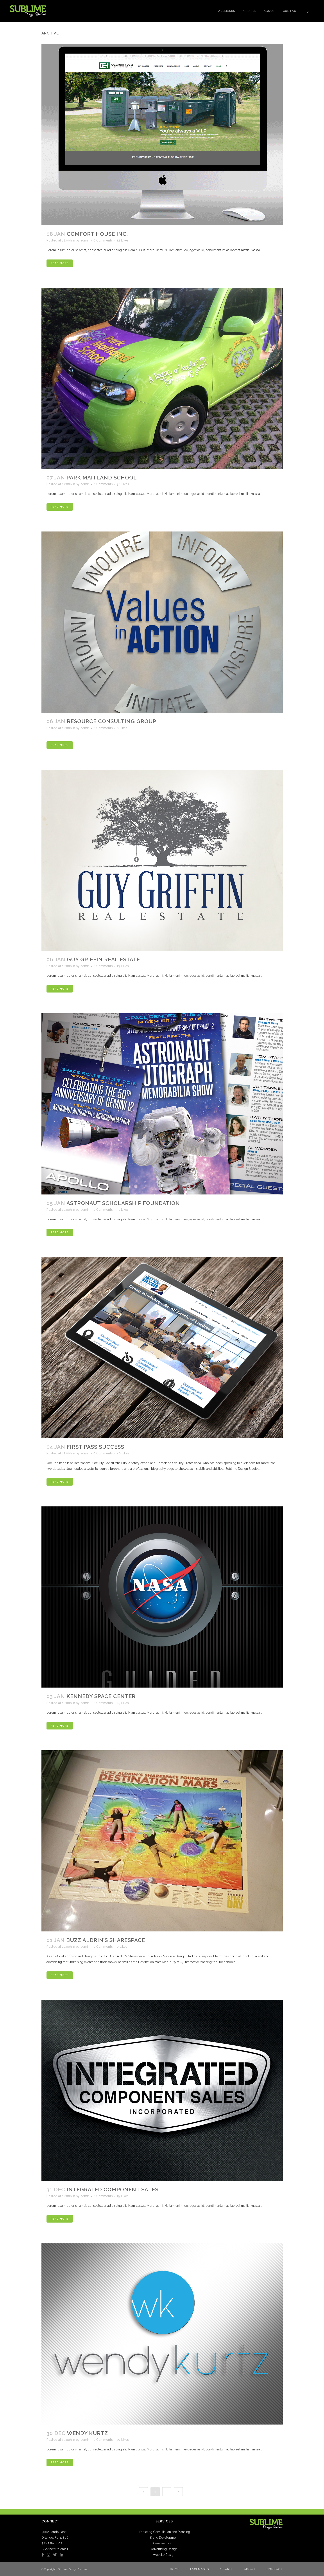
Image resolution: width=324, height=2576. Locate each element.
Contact (275, 2569)
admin (85, 240)
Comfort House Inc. (97, 234)
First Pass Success (95, 1447)
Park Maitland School (101, 477)
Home (174, 2569)
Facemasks (199, 2569)
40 (123, 1453)
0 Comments (103, 240)
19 (123, 965)
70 (123, 2439)
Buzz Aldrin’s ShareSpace (105, 1940)
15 (123, 2196)
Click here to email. (55, 2549)
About (250, 2569)
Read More (60, 263)
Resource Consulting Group (111, 721)
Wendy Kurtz (87, 2433)
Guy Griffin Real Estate (103, 959)
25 (123, 1702)
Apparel (226, 2569)
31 (123, 1209)
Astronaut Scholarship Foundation (123, 1203)
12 (123, 240)
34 (123, 484)
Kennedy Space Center (101, 1696)
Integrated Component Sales (112, 2189)
